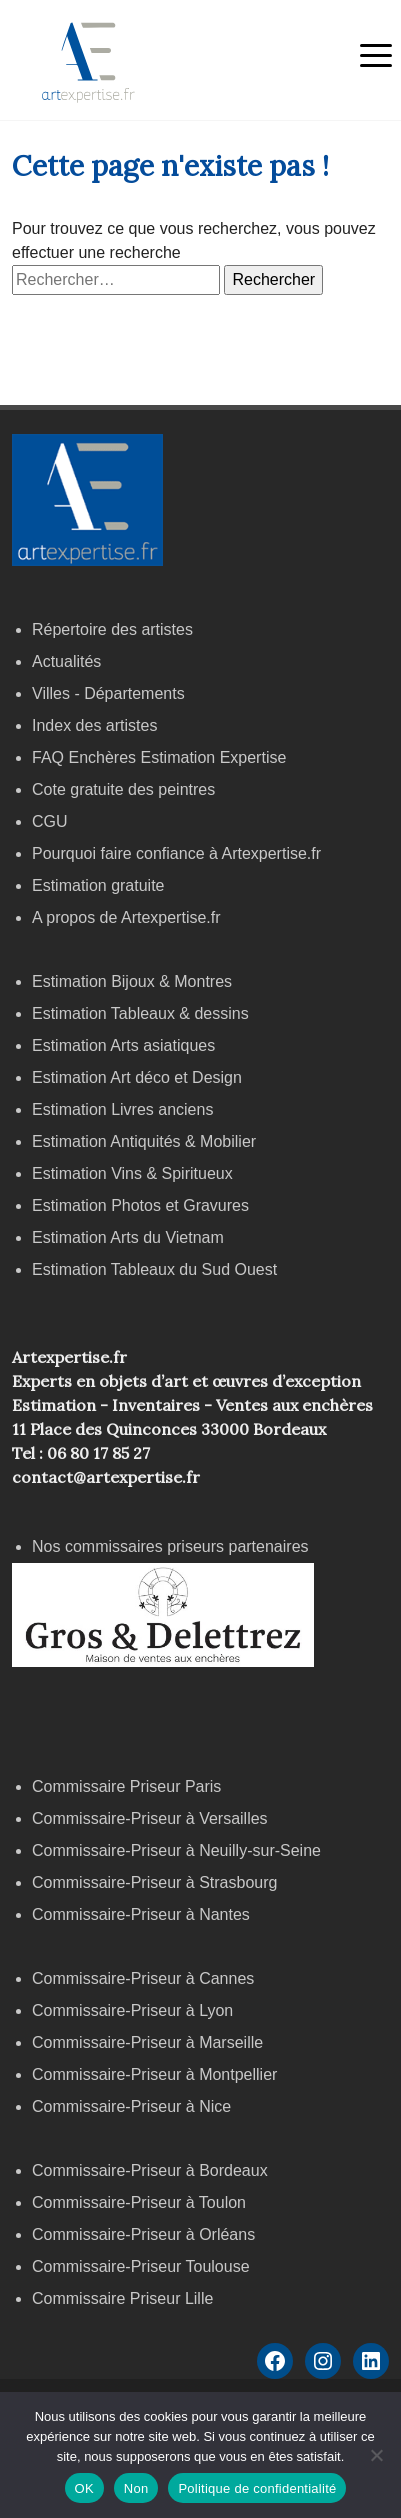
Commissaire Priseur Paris (126, 1786)
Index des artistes (94, 725)
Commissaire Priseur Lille (122, 2298)
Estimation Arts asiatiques (123, 1045)
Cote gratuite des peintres (123, 789)
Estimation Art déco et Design (137, 1077)
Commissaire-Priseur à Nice (131, 2106)
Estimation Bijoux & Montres (132, 981)
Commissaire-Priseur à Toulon (139, 2202)
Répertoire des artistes (112, 629)
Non (136, 2488)
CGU (50, 821)
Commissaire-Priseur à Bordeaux (150, 2170)
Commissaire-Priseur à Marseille (147, 2042)
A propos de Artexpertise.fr (126, 917)
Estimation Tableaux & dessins (140, 1013)
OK (84, 2488)
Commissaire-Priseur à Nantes (141, 1914)
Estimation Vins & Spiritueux (132, 1173)
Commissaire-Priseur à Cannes (145, 1978)
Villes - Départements (108, 693)
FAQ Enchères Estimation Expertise (159, 757)
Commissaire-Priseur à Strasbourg (157, 1882)
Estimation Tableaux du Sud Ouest (154, 1269)
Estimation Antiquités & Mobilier (144, 1141)
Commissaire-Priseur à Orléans (143, 2234)
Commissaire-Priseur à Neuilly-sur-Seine (176, 1850)
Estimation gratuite (98, 885)
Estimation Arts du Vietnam (128, 1237)
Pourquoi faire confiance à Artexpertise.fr (176, 853)
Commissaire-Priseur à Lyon (132, 2010)
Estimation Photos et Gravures (140, 1205)
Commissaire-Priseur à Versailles (150, 1818)
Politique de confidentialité (257, 2488)
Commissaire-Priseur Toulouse (141, 2266)
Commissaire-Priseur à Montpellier (154, 2074)
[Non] (376, 2455)
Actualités (66, 661)
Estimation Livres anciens (122, 1109)
